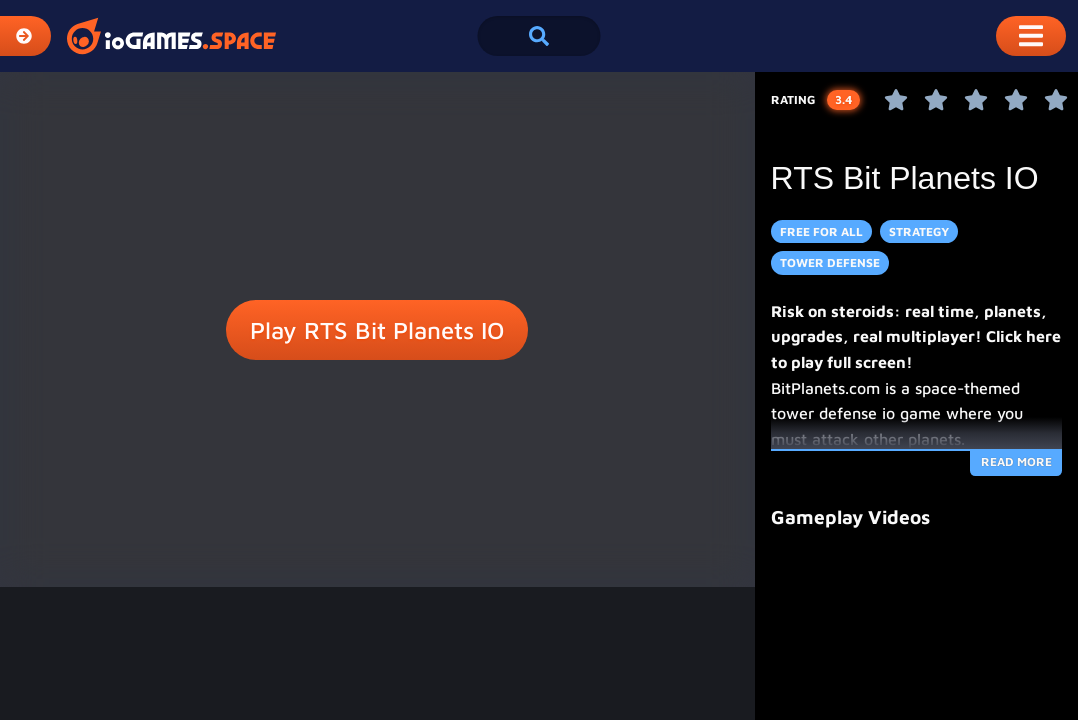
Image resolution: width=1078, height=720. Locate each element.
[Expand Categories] (25, 36)
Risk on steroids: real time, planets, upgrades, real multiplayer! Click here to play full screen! (916, 336)
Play (377, 330)
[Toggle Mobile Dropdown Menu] (1031, 36)
